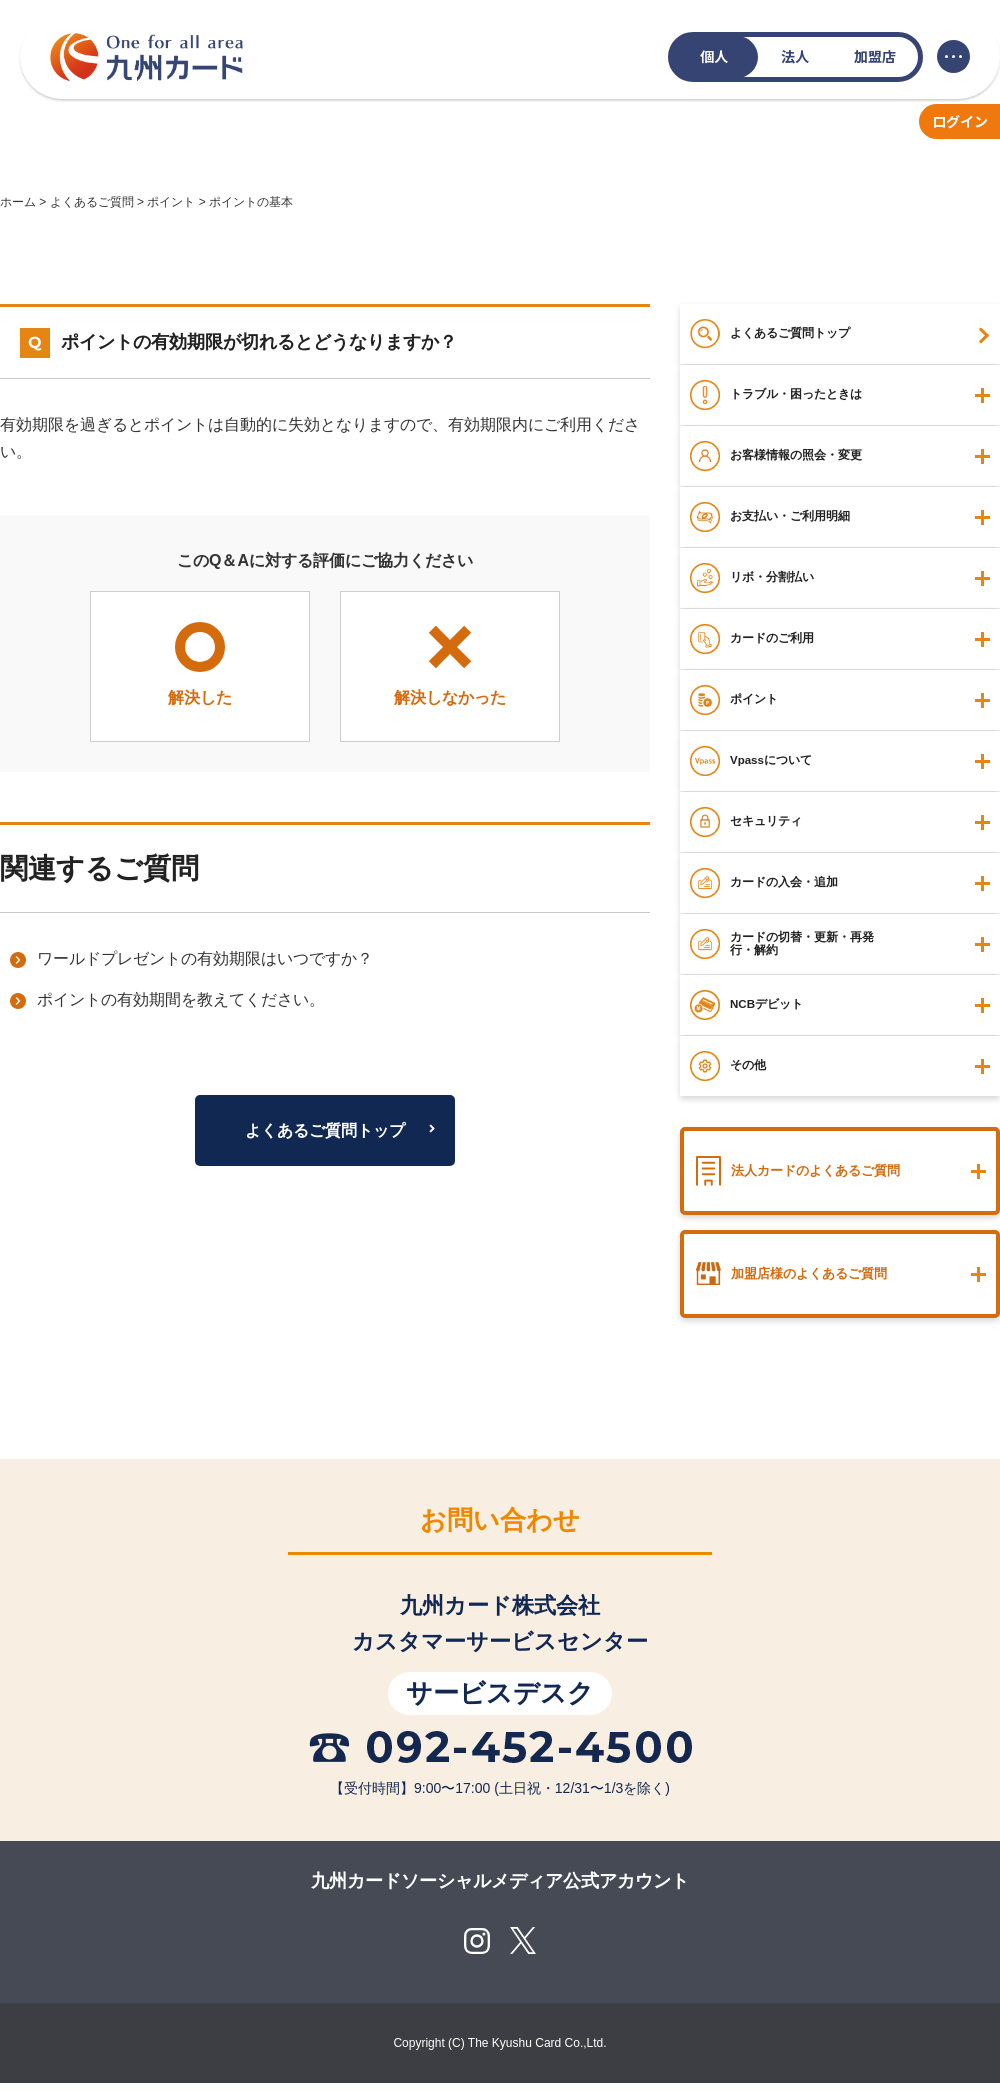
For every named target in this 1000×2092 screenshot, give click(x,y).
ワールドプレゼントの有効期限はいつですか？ (205, 958)
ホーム (18, 202)
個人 (714, 56)
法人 (795, 57)
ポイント (171, 202)
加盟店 (875, 57)
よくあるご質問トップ (325, 1130)
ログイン (960, 121)
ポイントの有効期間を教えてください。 (181, 999)
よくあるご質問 (92, 202)
